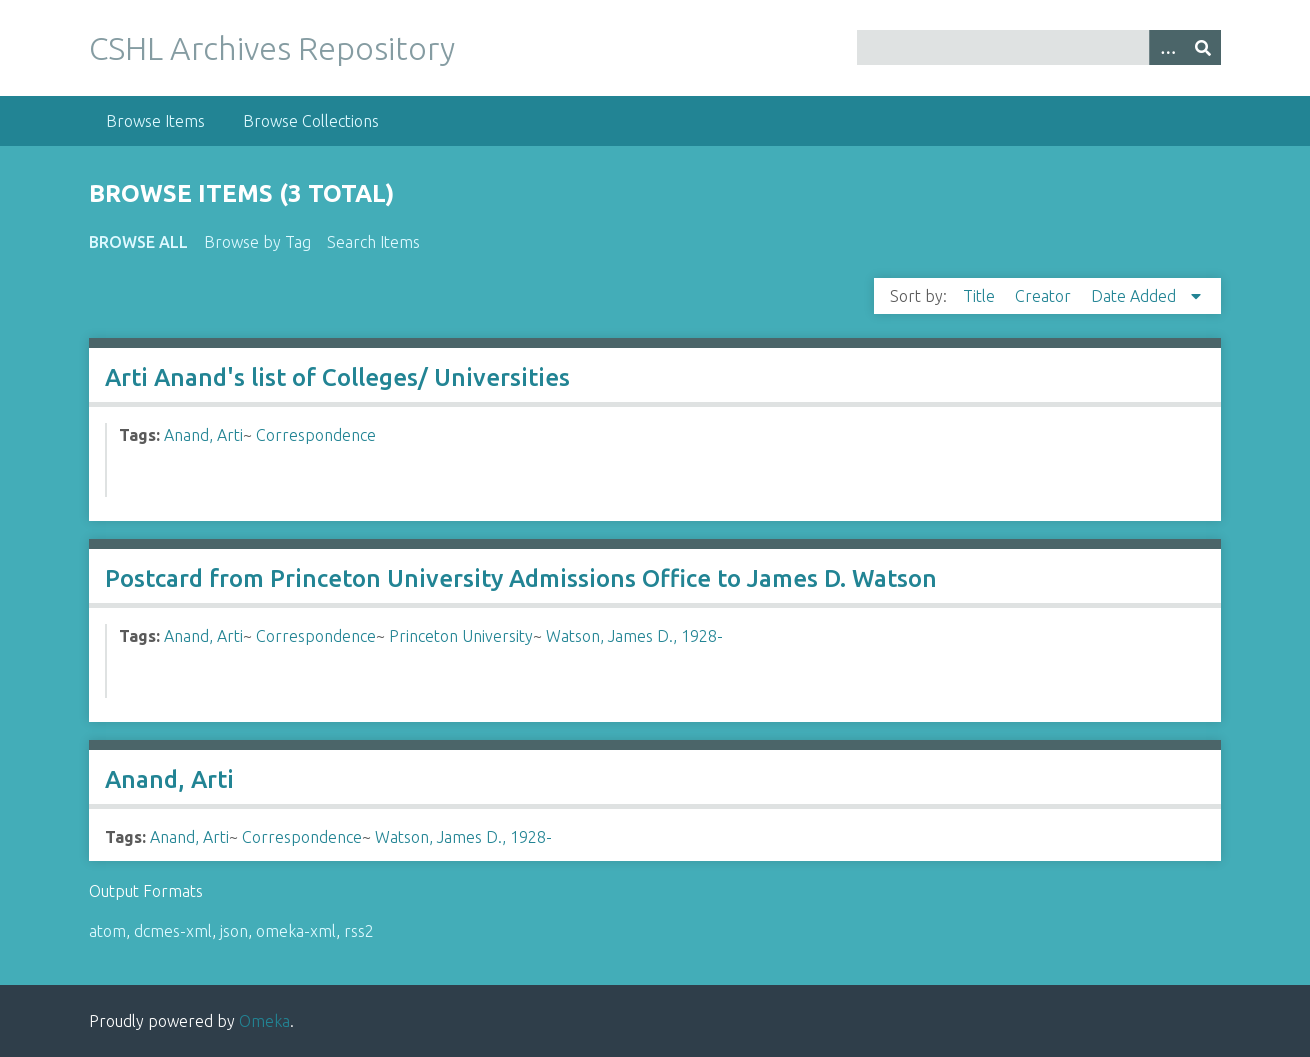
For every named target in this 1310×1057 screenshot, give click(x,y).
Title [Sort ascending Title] (981, 296)
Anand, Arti (203, 435)
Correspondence (316, 435)
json (234, 931)
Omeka (264, 1021)
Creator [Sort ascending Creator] (1045, 296)
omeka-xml (296, 931)
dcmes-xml (173, 931)
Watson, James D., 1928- (634, 636)
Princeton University (461, 636)
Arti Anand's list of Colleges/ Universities (337, 377)
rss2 (359, 931)
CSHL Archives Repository (272, 48)
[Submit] (1203, 47)
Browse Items (155, 121)
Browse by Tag (257, 242)
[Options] (1167, 47)
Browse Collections (311, 121)
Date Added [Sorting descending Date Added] (1135, 296)
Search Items (373, 242)
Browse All (138, 242)
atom (107, 931)
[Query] (1039, 47)
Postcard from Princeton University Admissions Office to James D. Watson (521, 578)
